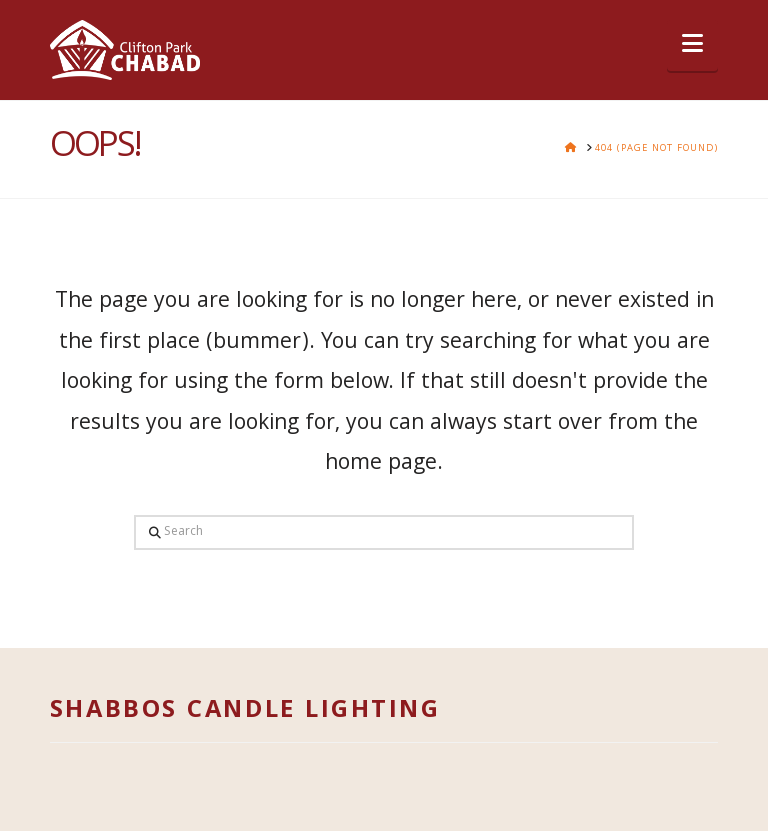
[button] (692, 45)
